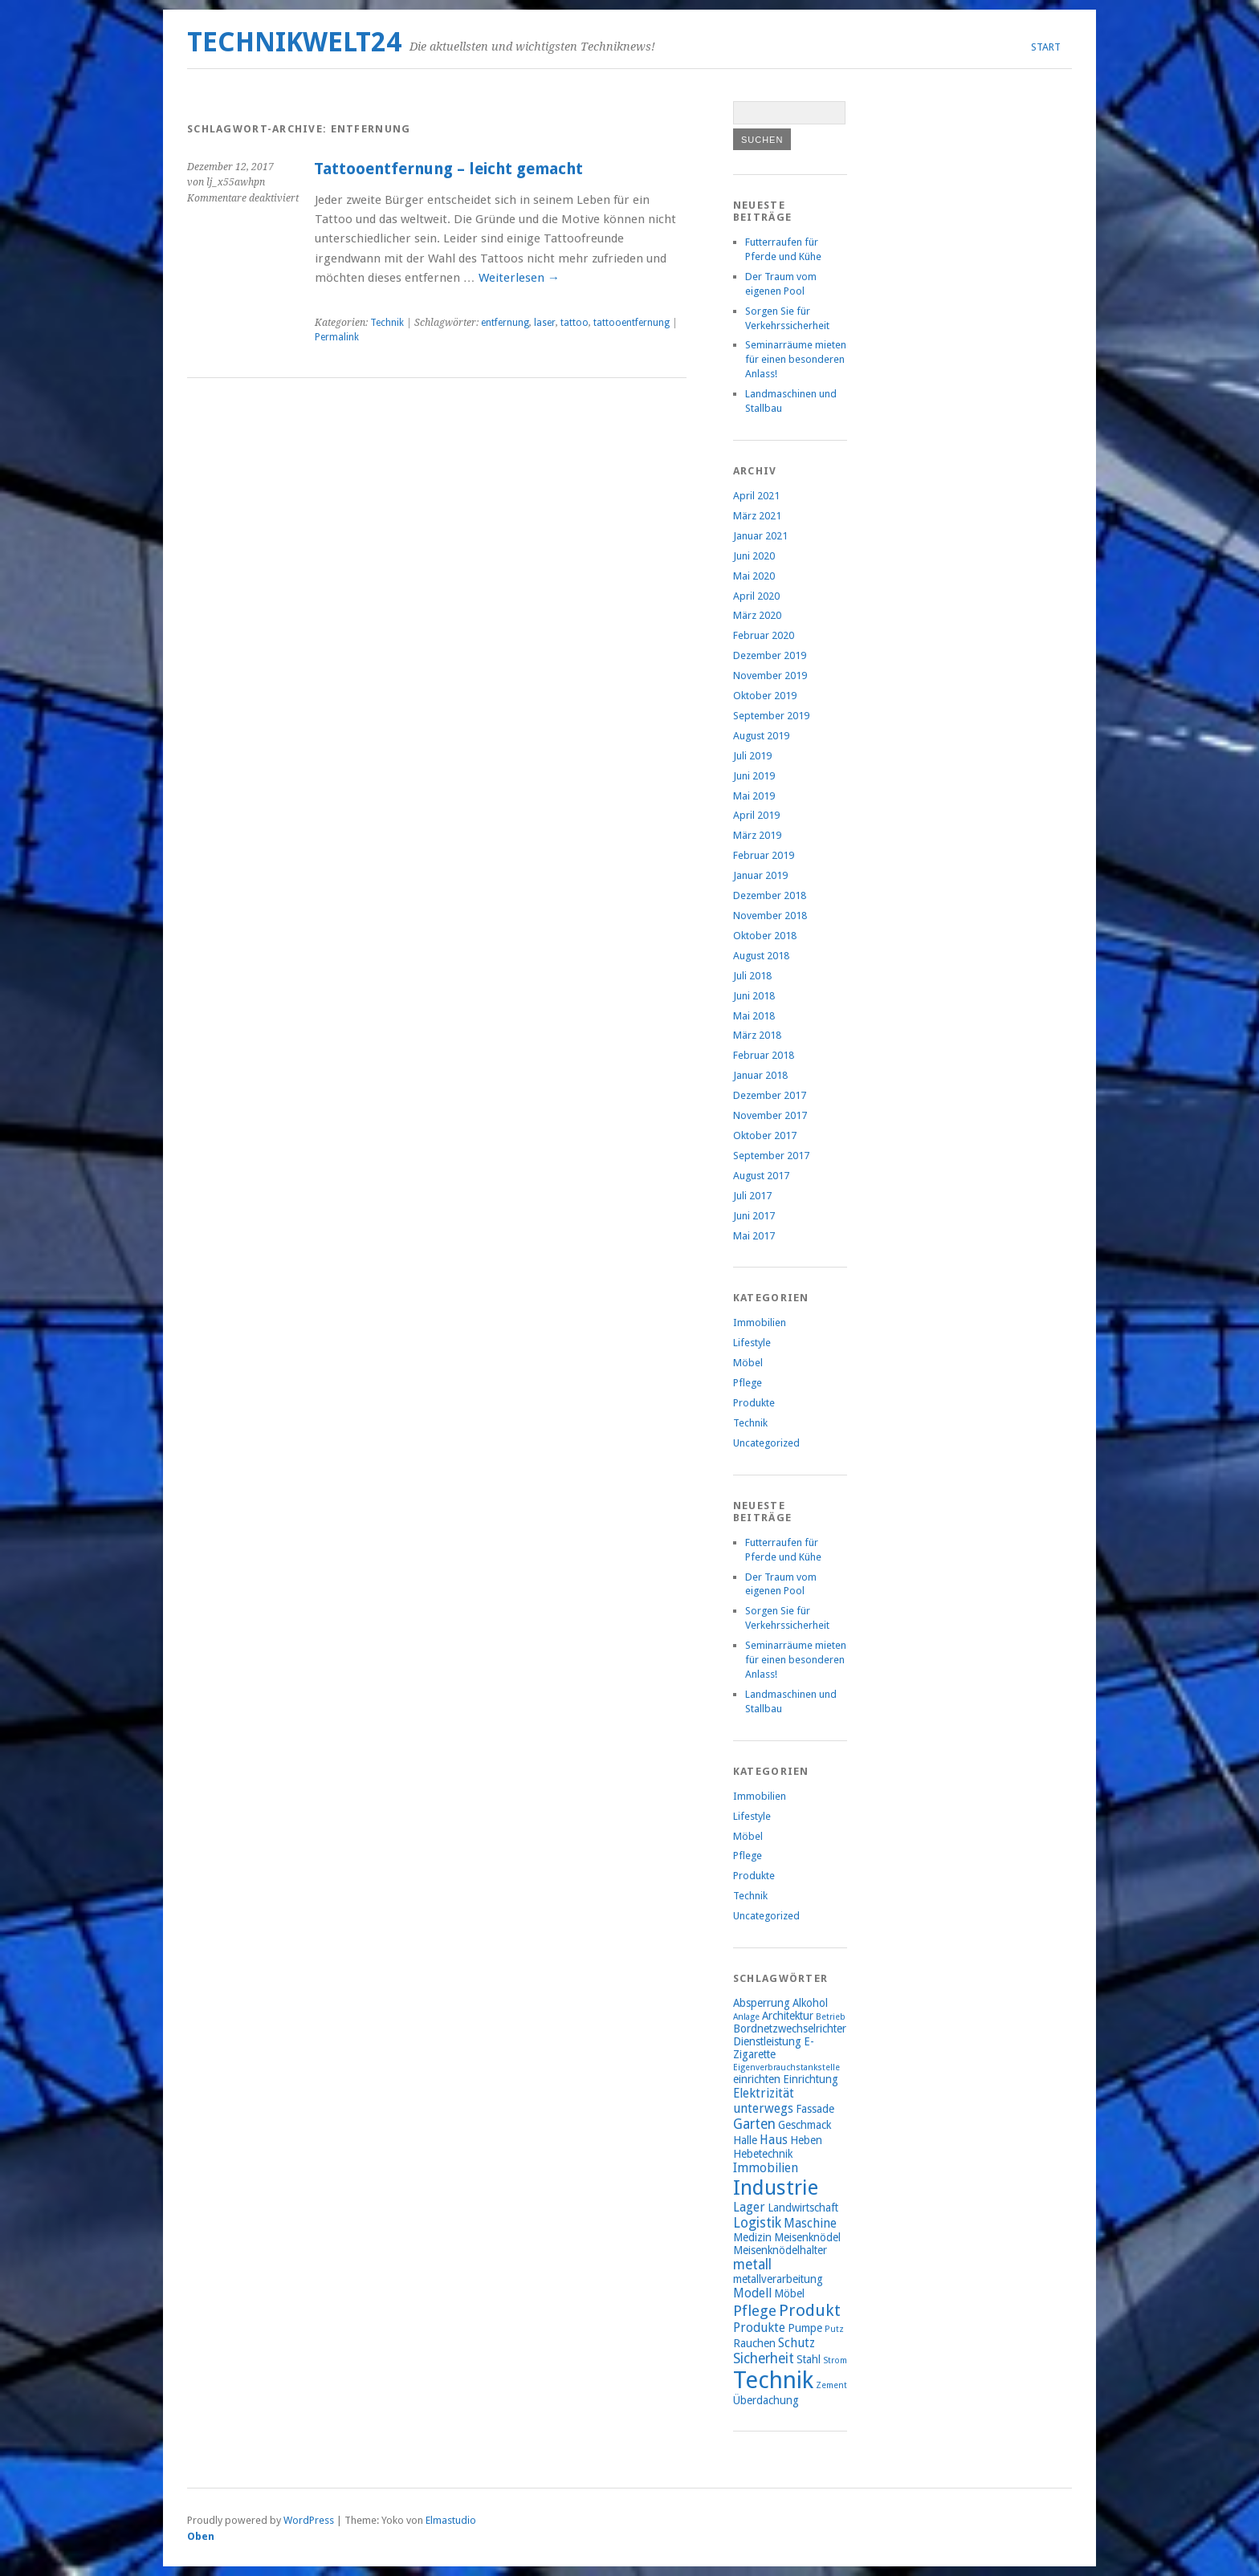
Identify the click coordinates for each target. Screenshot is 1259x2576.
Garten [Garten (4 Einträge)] (754, 2124)
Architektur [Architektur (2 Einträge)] (787, 2015)
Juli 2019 (752, 756)
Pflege (747, 1383)
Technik (387, 322)
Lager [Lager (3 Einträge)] (749, 2207)
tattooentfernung (631, 322)
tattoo (574, 322)
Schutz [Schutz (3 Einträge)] (796, 2342)
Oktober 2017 (765, 1135)
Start (1046, 47)
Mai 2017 (754, 1236)
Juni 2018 (754, 996)
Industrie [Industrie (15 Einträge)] (775, 2187)
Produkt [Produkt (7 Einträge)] (810, 2310)
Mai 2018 (754, 1016)
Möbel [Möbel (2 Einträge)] (789, 2293)
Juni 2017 (754, 1216)
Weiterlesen (519, 278)
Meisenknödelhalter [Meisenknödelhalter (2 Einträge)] (780, 2250)
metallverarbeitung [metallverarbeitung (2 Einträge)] (778, 2279)
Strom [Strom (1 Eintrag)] (835, 2360)
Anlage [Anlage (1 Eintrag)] (746, 2017)
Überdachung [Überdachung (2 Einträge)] (766, 2400)
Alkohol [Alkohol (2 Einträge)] (810, 2002)
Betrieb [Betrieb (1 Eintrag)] (830, 2017)
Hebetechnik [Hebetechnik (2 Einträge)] (762, 2153)
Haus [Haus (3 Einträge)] (774, 2139)
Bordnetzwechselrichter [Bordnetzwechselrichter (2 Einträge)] (789, 2028)
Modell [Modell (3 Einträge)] (752, 2293)
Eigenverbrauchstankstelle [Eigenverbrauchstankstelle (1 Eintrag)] (786, 2067)
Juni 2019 (754, 776)
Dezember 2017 (769, 1095)
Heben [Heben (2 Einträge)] (806, 2140)
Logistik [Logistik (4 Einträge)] (757, 2223)
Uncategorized (766, 1443)
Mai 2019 (754, 796)
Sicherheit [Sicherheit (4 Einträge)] (763, 2358)
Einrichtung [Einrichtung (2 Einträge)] (810, 2079)
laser (545, 322)
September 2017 (771, 1156)
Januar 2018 (760, 1075)
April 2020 (756, 596)
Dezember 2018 (769, 895)
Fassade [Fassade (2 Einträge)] (815, 2108)
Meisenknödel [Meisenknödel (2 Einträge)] (807, 2237)
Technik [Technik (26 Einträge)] (773, 2380)
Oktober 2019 (765, 696)
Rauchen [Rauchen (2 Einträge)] (754, 2343)
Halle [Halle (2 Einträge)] (745, 2140)
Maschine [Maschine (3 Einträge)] (810, 2223)
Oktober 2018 (765, 936)
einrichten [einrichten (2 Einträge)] (756, 2079)
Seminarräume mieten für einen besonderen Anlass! (795, 359)
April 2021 (756, 496)
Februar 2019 (763, 855)
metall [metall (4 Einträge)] (752, 2265)
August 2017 (761, 1176)
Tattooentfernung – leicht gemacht (448, 169)
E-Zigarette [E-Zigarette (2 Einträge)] (773, 2048)
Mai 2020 (754, 576)
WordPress (308, 2520)
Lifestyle (752, 1343)
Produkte (754, 1403)
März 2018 (757, 1035)
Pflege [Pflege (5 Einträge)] (754, 2310)
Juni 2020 (754, 556)
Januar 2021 (760, 536)
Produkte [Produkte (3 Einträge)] (759, 2327)
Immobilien (759, 1322)
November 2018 (770, 916)
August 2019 (761, 736)
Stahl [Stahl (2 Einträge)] (809, 2359)
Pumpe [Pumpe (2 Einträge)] (805, 2328)
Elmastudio (451, 2520)
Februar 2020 (763, 635)
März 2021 (757, 516)
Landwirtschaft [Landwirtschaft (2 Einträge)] (803, 2207)
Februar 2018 (763, 1055)
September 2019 (771, 716)
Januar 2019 (760, 875)
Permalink (337, 337)
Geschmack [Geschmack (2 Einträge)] (804, 2124)
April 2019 (756, 815)
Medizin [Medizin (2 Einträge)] (752, 2237)
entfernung (505, 322)
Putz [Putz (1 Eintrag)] (834, 2329)
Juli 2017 (752, 1196)
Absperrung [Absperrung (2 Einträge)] (761, 2002)
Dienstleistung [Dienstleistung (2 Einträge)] (767, 2041)
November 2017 (770, 1115)
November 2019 (770, 675)
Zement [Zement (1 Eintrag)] (831, 2385)
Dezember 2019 (769, 655)
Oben (200, 2536)
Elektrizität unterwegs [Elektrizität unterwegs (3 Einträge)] (763, 2101)
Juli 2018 (752, 976)
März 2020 (757, 615)
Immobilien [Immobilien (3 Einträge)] (765, 2167)
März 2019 (757, 835)
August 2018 (761, 956)
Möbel (748, 1363)
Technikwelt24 (294, 42)
